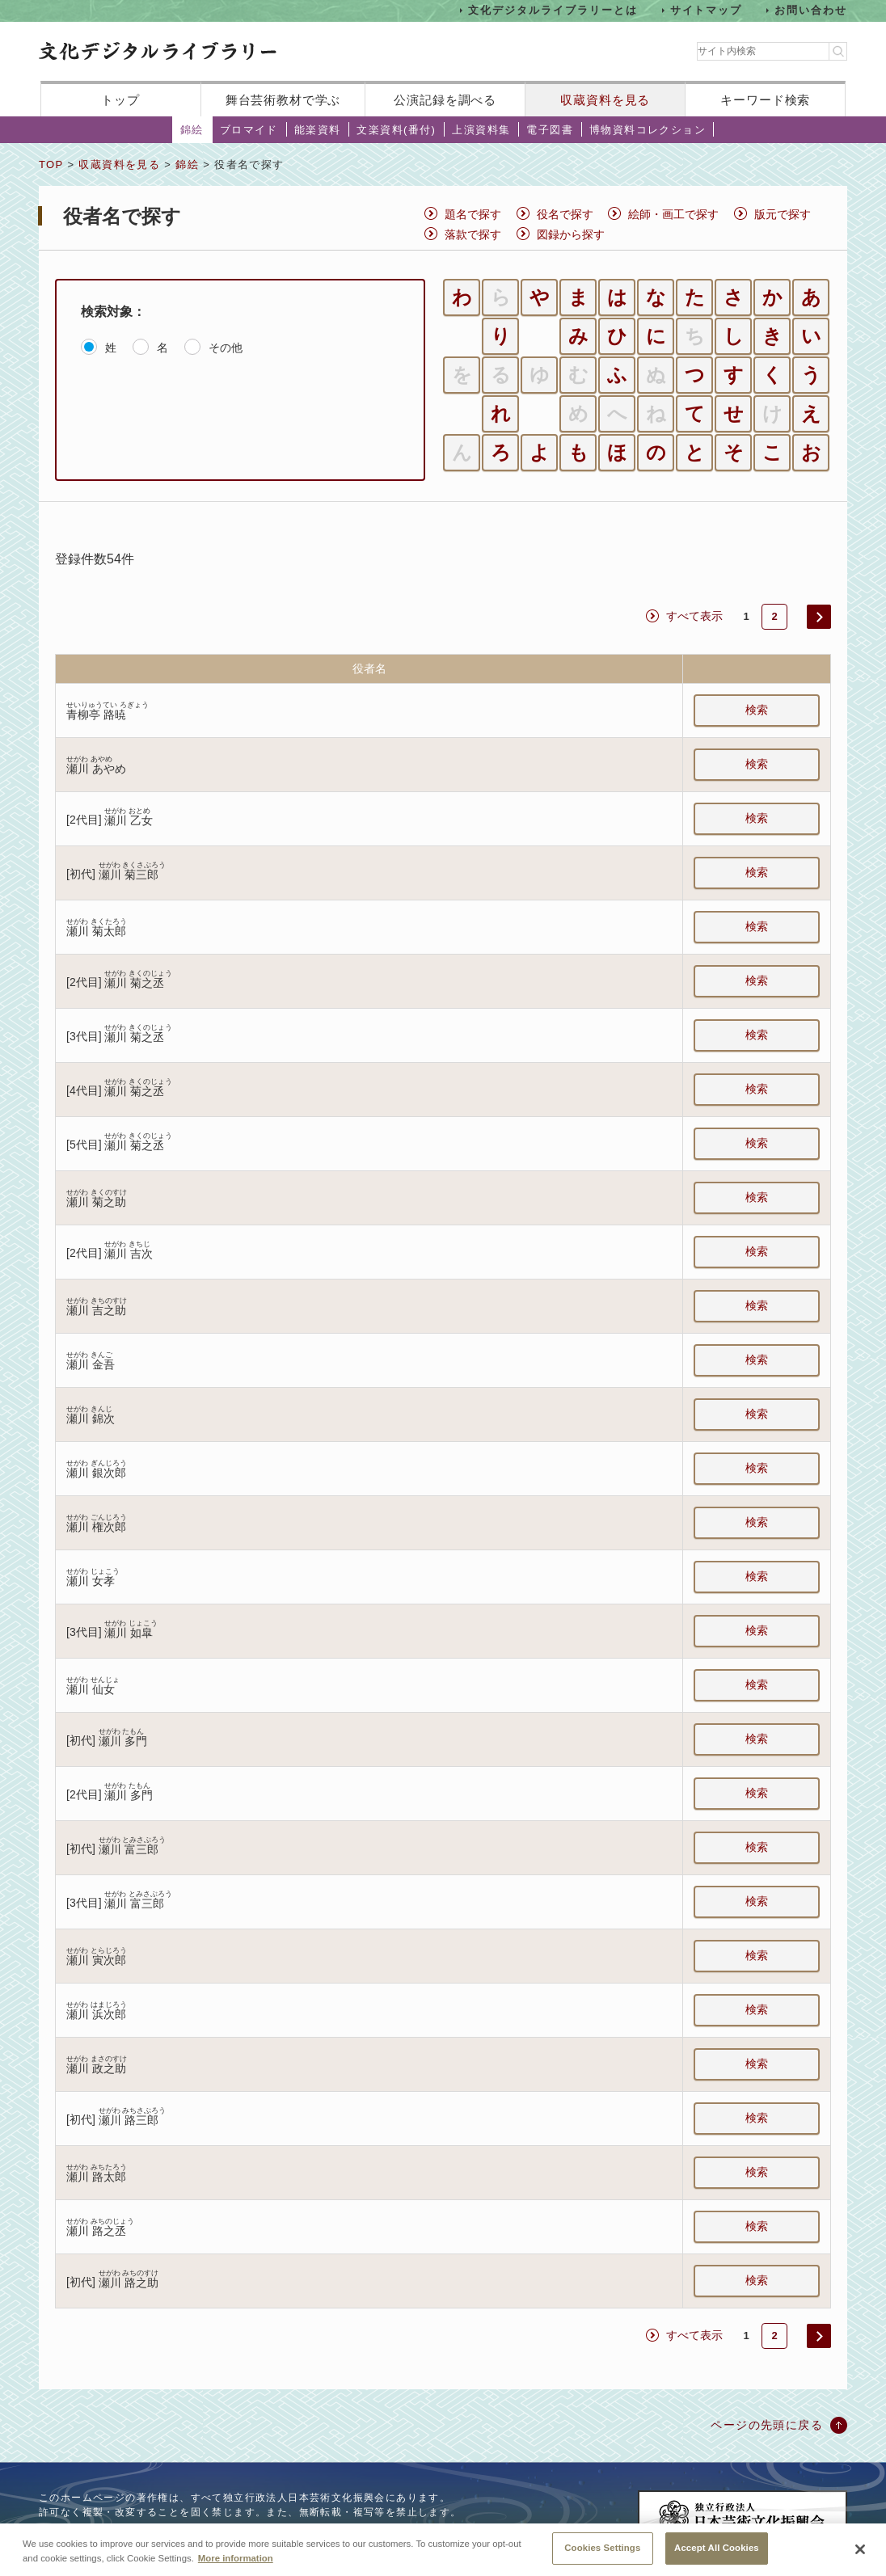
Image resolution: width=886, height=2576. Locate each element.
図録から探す (571, 234)
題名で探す (473, 214)
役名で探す (565, 214)
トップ (120, 100)
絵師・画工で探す (673, 214)
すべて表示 (694, 615)
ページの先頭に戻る (767, 2424)
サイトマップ (706, 10)
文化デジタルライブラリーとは (552, 10)
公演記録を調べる (445, 100)
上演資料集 (481, 130)
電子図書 (549, 130)
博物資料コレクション (647, 130)
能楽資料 (317, 130)
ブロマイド (249, 130)
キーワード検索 (765, 100)
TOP (51, 164)
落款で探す (473, 234)
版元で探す (782, 214)
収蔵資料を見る (605, 100)
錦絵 (192, 130)
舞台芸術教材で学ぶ (283, 100)
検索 (756, 709)
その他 (226, 347)
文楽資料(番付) (396, 130)
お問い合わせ (810, 10)
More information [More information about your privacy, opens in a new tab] (235, 2569)
